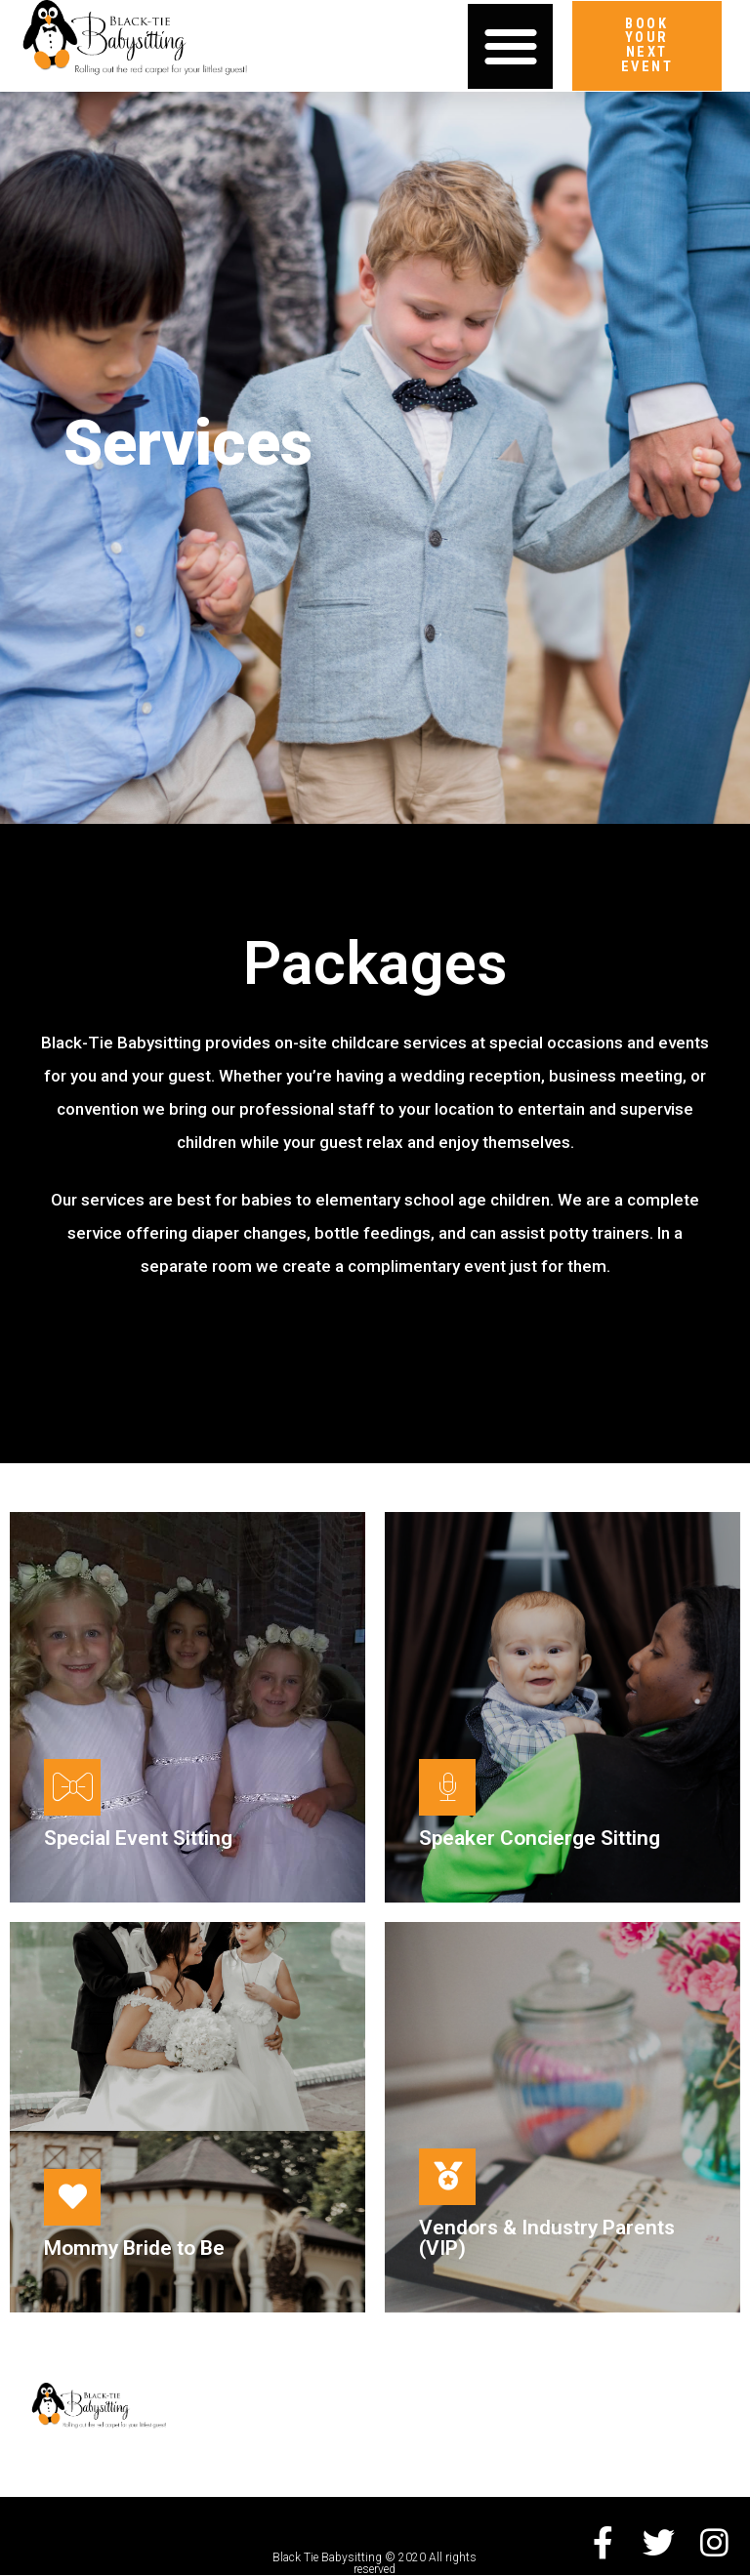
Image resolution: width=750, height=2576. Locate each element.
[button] (510, 46)
